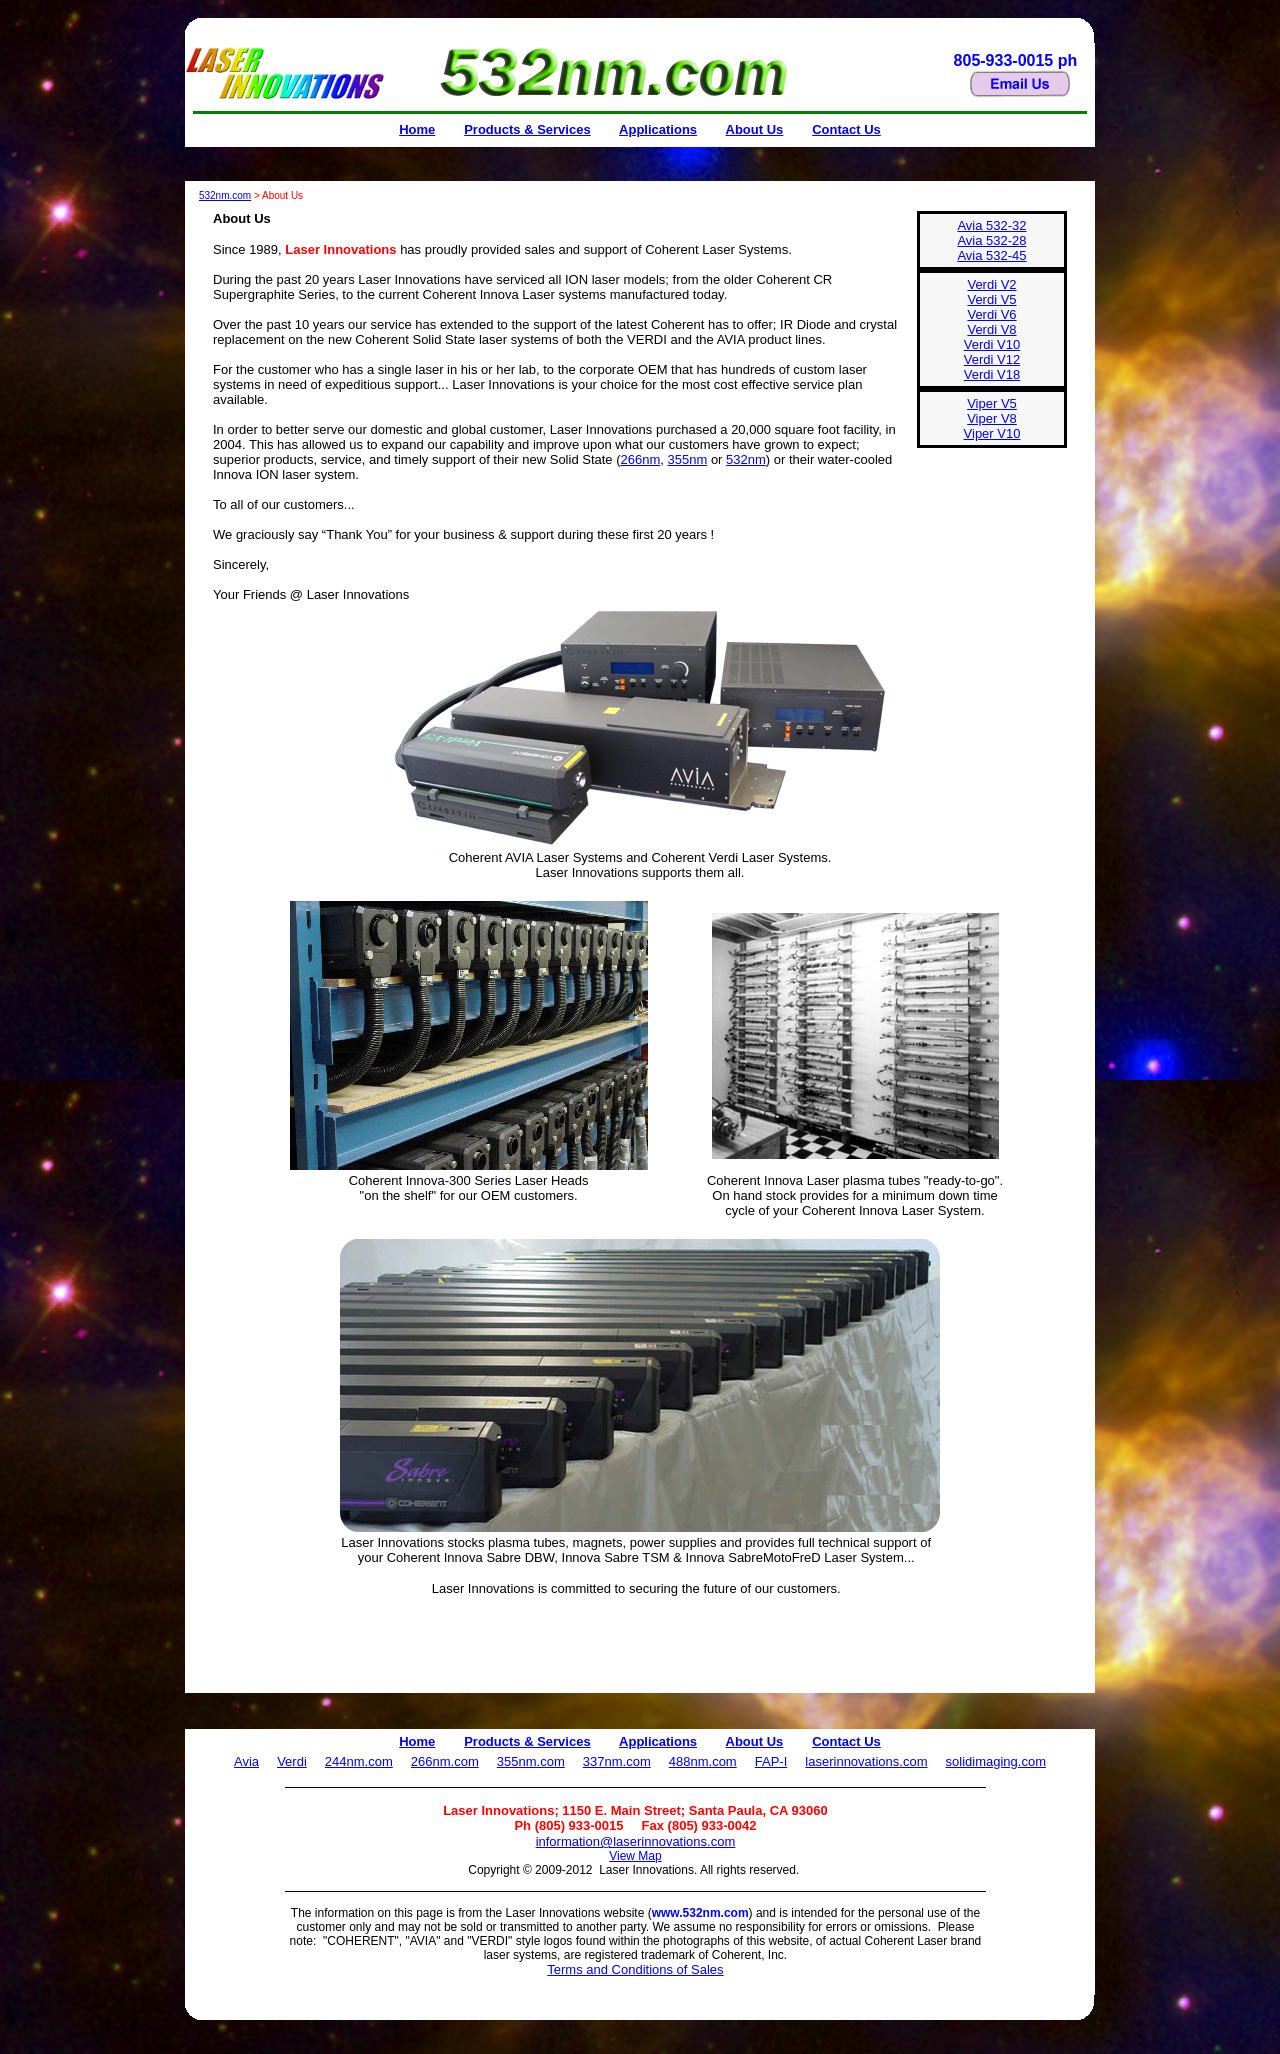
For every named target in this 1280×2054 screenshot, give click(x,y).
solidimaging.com (996, 1761)
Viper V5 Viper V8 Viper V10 (992, 418)
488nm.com (703, 1761)
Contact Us (846, 129)
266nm (641, 459)
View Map (635, 1856)
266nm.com (445, 1761)
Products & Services (527, 129)
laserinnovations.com (866, 1761)
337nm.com (617, 1761)
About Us (755, 129)
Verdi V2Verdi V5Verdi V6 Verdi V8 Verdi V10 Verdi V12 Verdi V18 (992, 329)
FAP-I (771, 1761)
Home (417, 129)
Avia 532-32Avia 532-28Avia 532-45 (991, 240)
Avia (246, 1761)
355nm (688, 459)
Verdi (292, 1761)
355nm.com (531, 1761)
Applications (658, 129)
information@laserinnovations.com (636, 1841)
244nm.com (359, 1761)
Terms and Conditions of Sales (635, 1969)
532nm (746, 459)
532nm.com (225, 195)
